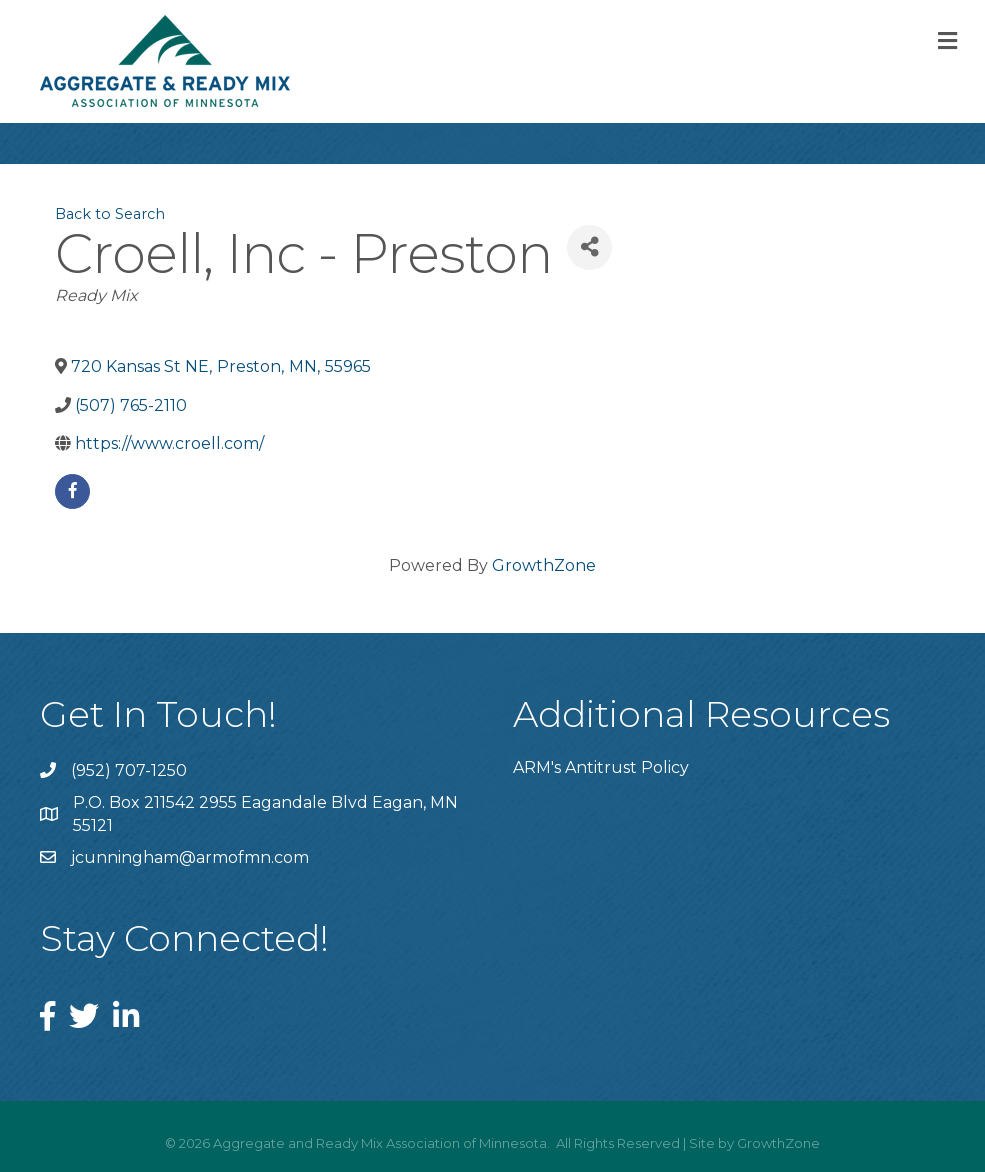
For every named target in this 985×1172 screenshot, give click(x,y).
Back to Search (110, 214)
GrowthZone (544, 565)
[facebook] (72, 491)
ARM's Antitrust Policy (601, 767)
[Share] (589, 247)
